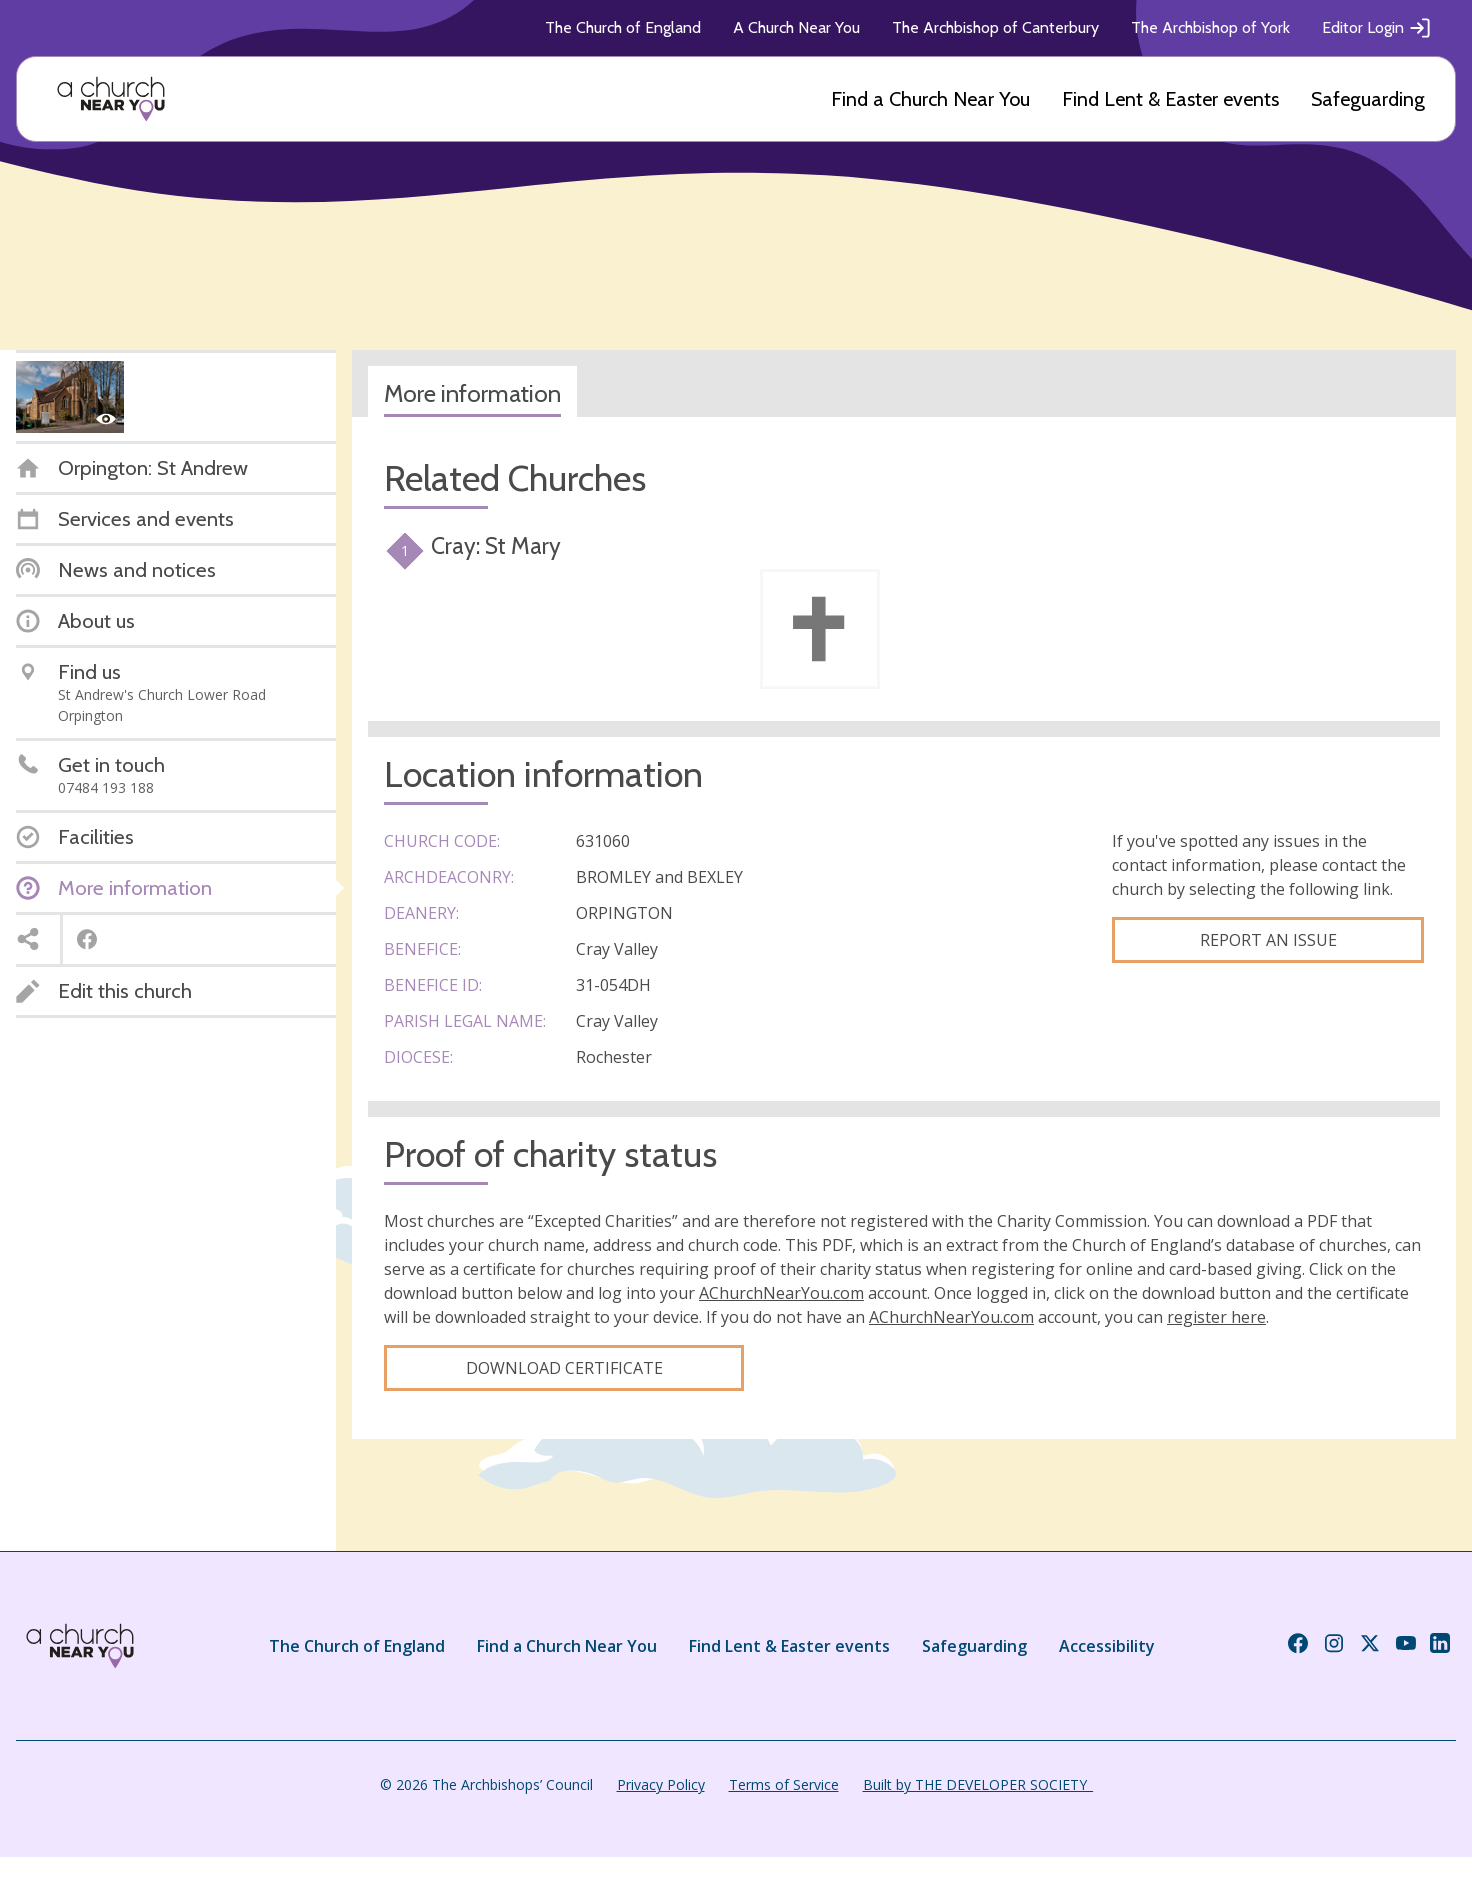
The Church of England (623, 27)
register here (1216, 1317)
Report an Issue (1268, 940)
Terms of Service (784, 1784)
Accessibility (1107, 1646)
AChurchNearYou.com (781, 1293)
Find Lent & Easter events (1170, 99)
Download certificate (564, 1368)
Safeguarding (1368, 99)
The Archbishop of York (1210, 27)
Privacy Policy (661, 1784)
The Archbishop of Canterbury (995, 27)
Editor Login (1377, 28)
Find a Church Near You (930, 99)
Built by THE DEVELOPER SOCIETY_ (978, 1784)
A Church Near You (796, 27)
